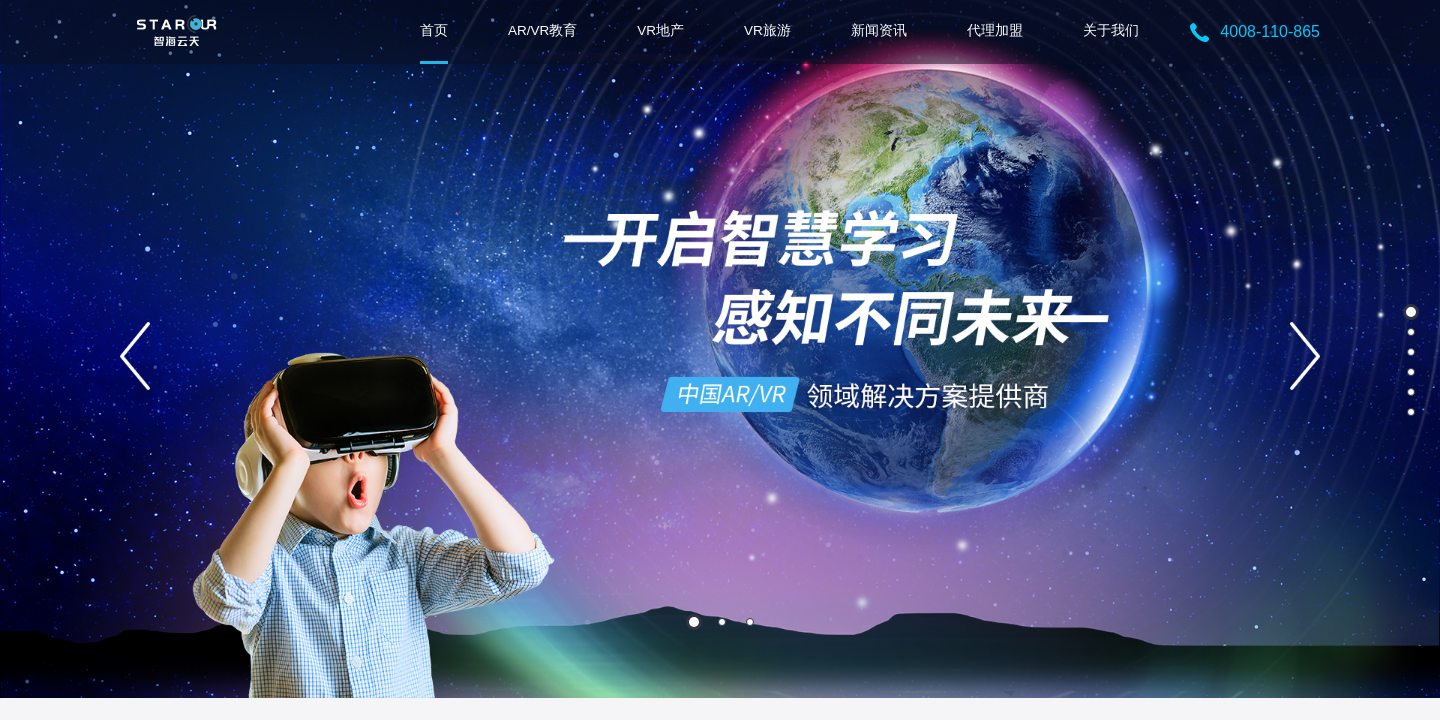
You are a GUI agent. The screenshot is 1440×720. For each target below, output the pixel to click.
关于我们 (1111, 30)
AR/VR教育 (542, 30)
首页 (434, 30)
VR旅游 (767, 30)
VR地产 (660, 30)
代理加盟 (995, 30)
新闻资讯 (879, 30)
